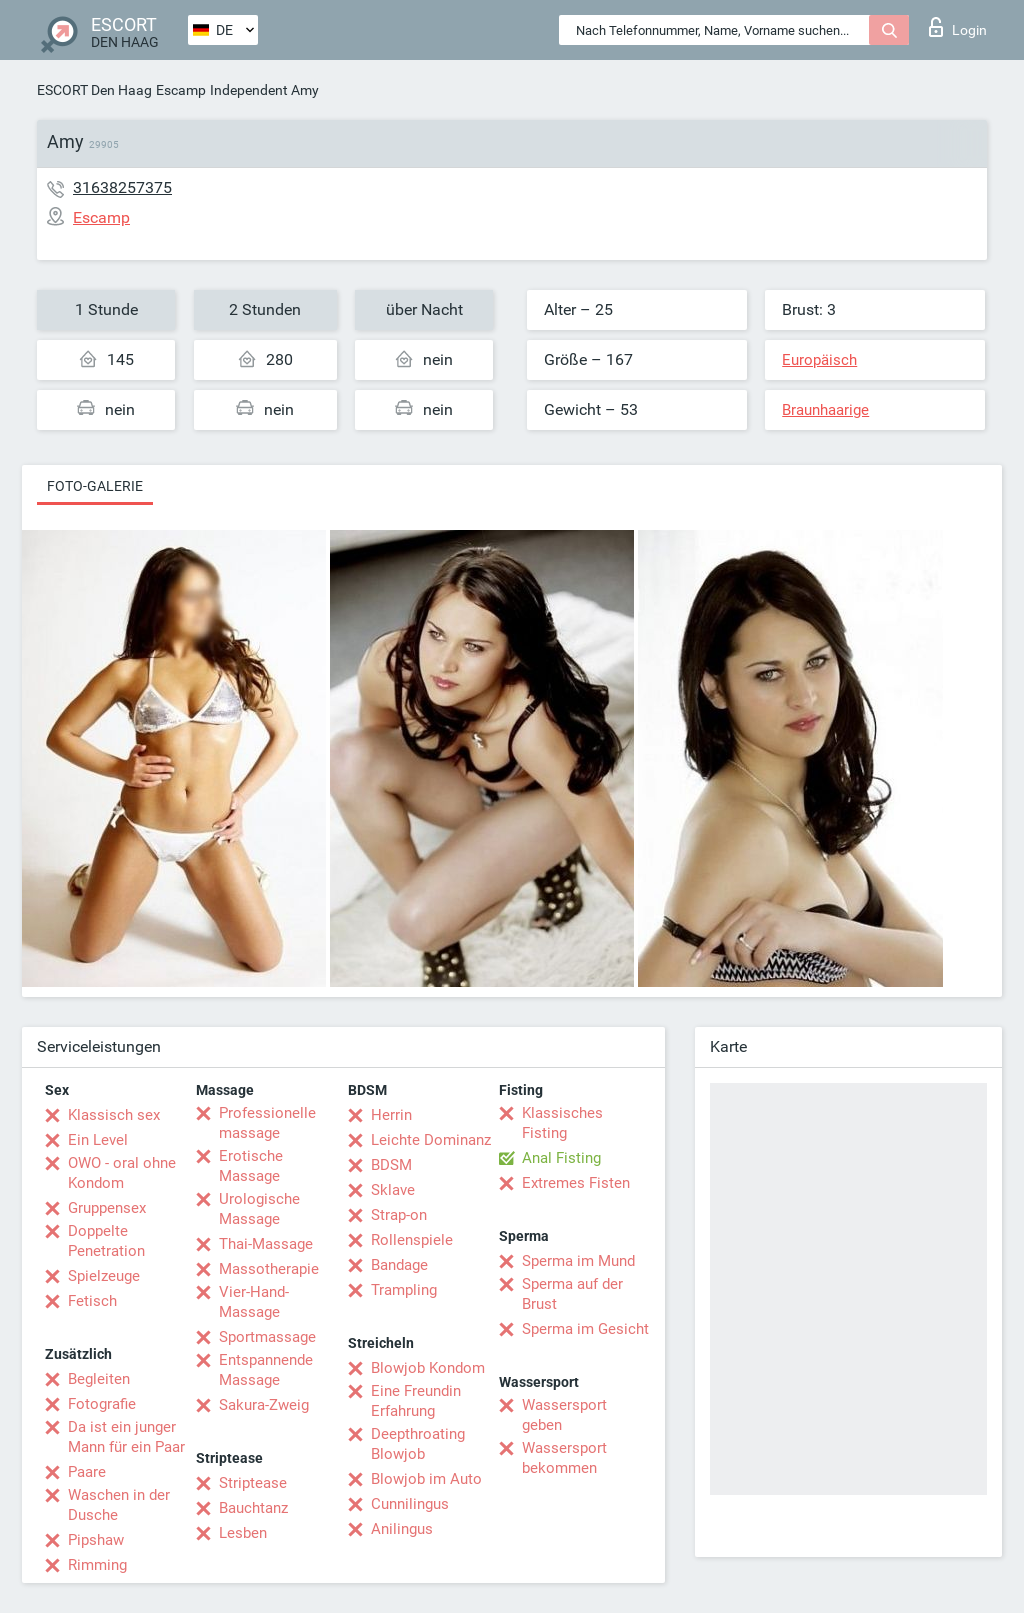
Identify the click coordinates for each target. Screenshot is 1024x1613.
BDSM (391, 1165)
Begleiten (99, 1379)
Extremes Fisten (576, 1183)
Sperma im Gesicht (585, 1329)
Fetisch (92, 1301)
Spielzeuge (104, 1276)
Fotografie (102, 1404)
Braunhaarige (825, 410)
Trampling (404, 1290)
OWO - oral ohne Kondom (122, 1173)
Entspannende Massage (266, 1370)
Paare (87, 1472)
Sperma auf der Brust (572, 1294)
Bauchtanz (253, 1508)
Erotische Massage (251, 1166)
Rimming (97, 1565)
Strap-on (399, 1215)
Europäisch (819, 360)
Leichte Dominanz (431, 1140)
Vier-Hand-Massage (254, 1302)
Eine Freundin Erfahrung (416, 1401)
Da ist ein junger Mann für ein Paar (126, 1437)
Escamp (181, 90)
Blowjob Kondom (428, 1368)
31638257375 (122, 187)
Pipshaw (96, 1540)
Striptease (253, 1483)
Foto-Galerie (95, 486)
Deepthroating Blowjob (418, 1444)
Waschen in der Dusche (119, 1505)
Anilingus (402, 1529)
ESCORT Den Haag (94, 90)
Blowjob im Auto (426, 1479)
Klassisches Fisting (562, 1123)
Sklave (393, 1190)
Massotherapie (269, 1269)
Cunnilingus (410, 1504)
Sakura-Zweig (264, 1405)
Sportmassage (267, 1337)
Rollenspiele (412, 1240)
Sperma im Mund (578, 1261)
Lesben (243, 1533)
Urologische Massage (259, 1209)
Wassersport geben (564, 1415)
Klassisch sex (114, 1115)
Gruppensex (107, 1208)
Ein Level (98, 1140)
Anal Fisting (561, 1158)
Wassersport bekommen (564, 1458)
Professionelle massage (267, 1123)
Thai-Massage (266, 1244)
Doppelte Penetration (106, 1241)
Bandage (399, 1265)
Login (958, 27)
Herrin (391, 1115)
